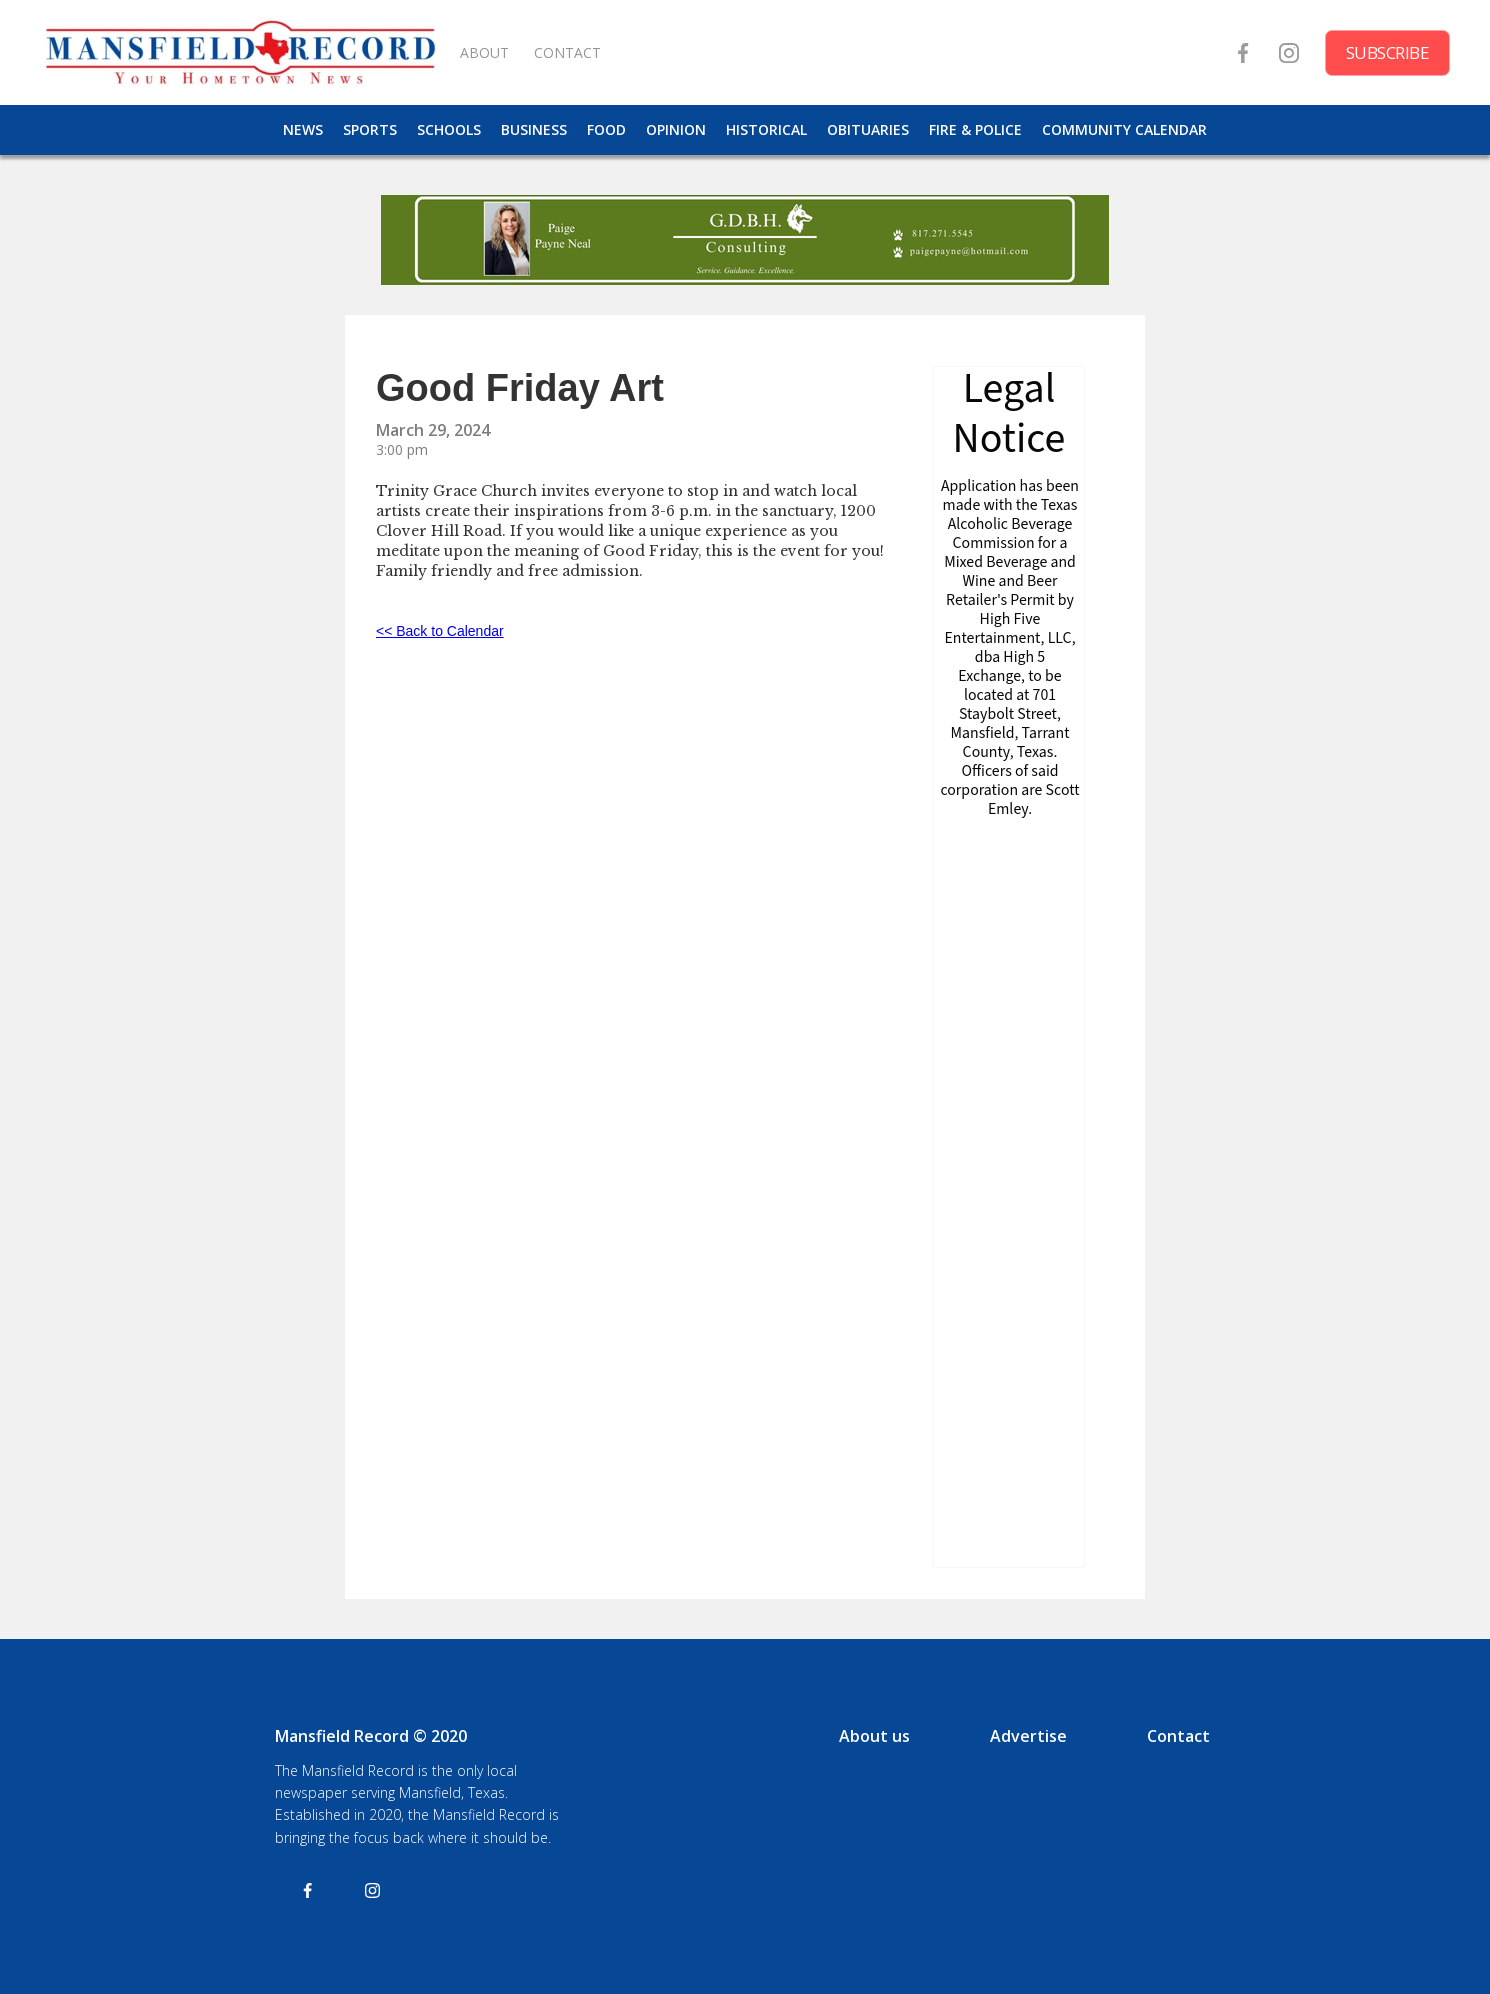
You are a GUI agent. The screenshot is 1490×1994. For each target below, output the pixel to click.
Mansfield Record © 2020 (371, 1736)
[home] (240, 52)
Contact (1178, 1736)
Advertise (1028, 1736)
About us (874, 1736)
